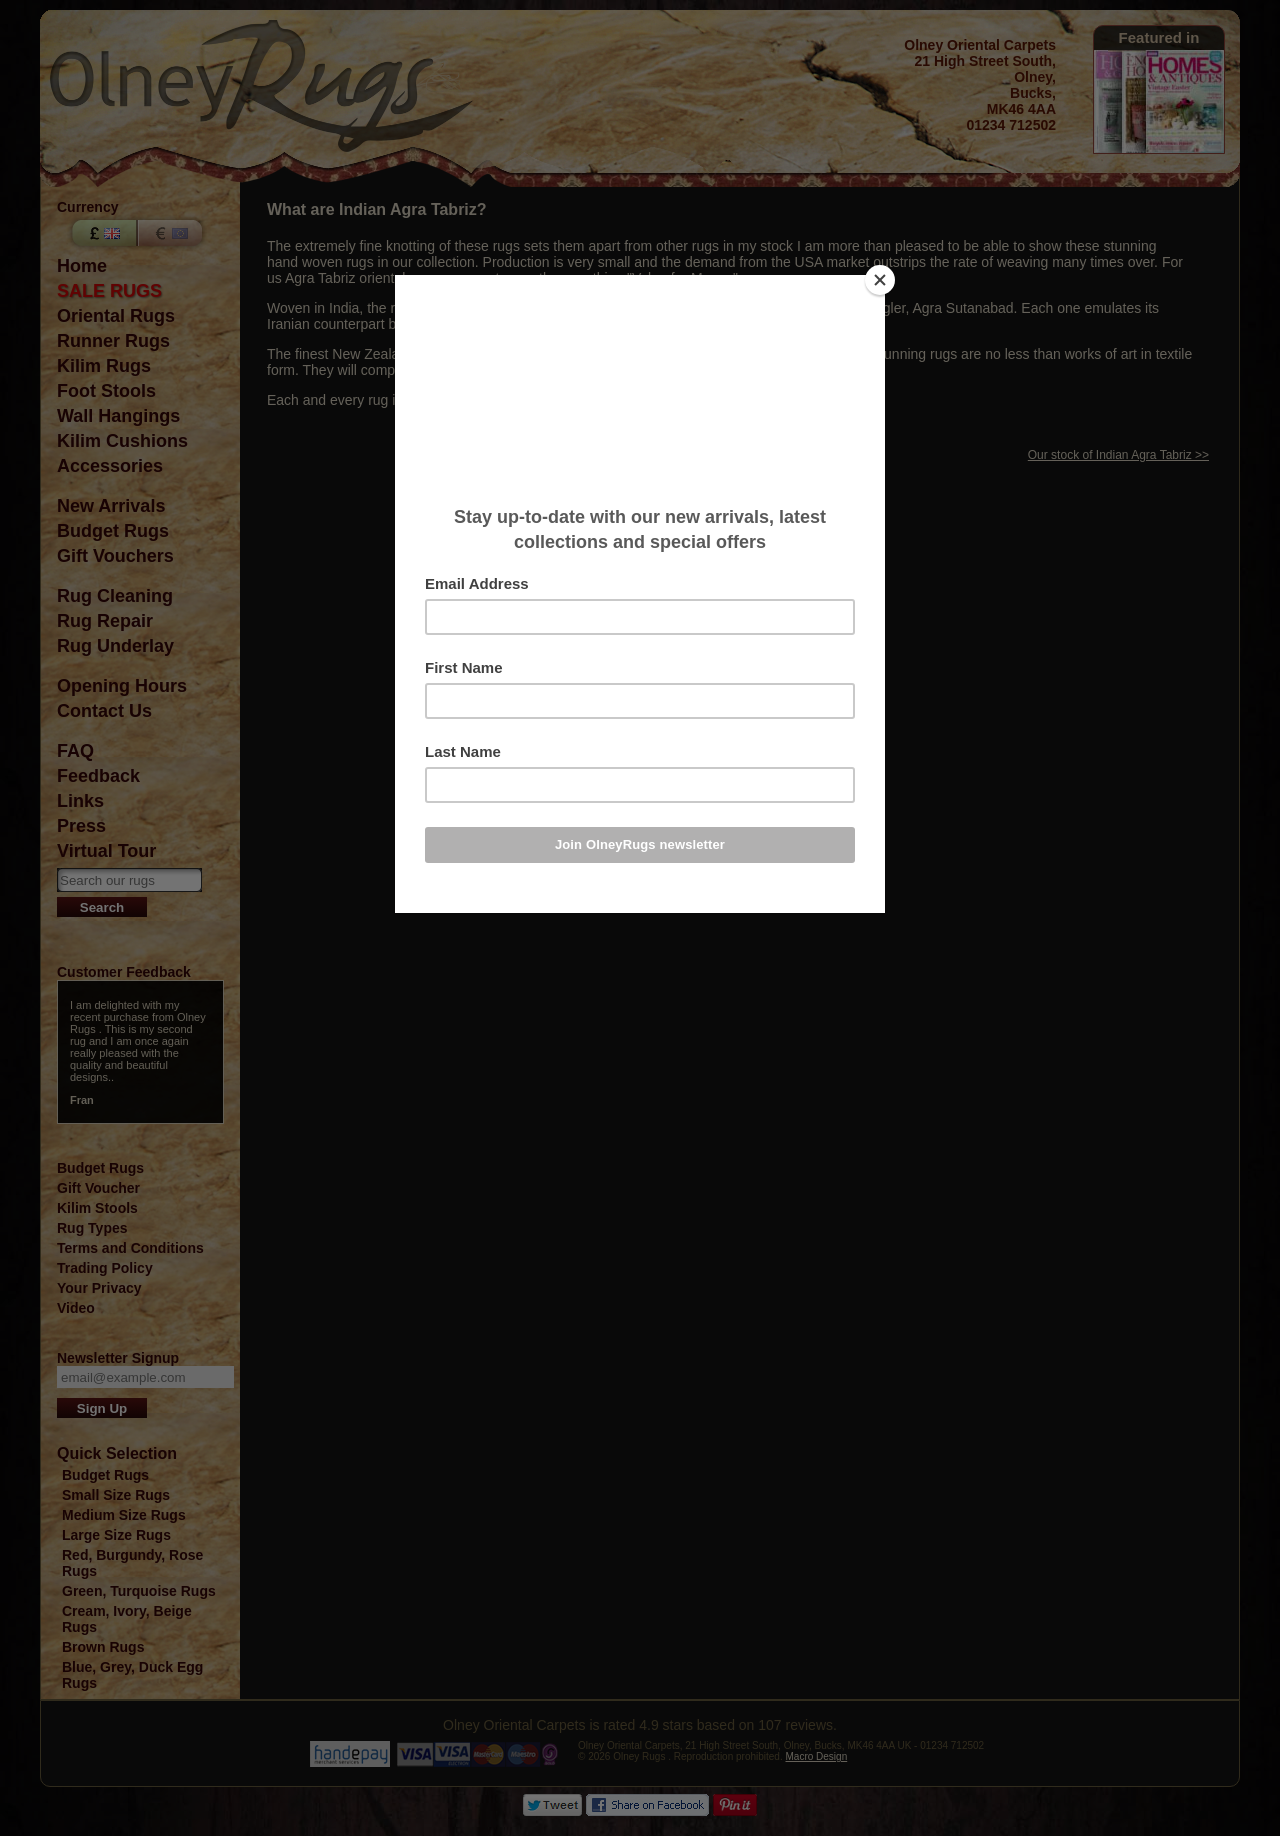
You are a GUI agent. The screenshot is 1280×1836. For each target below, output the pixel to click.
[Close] (880, 280)
